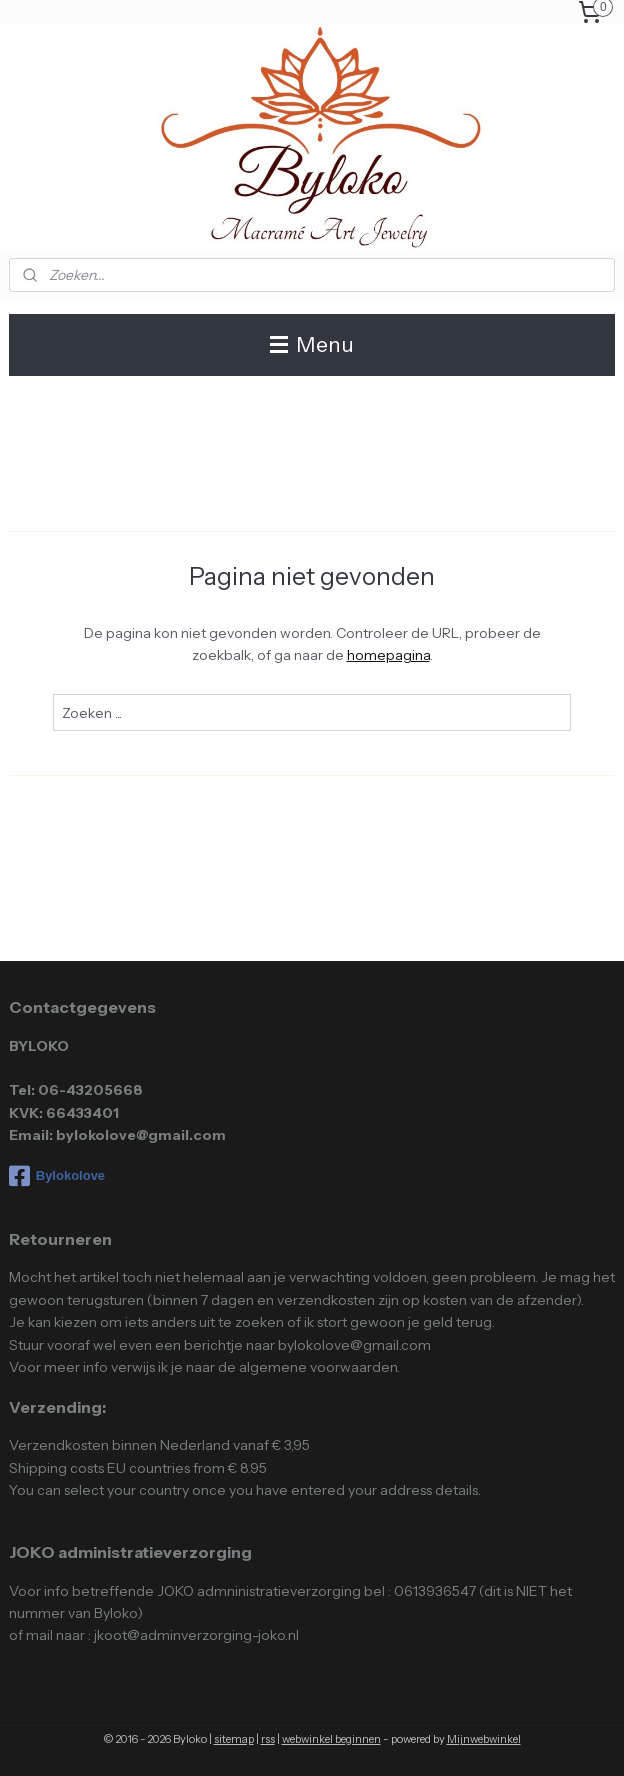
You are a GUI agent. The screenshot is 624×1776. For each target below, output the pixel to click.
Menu (312, 344)
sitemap (234, 1739)
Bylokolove (57, 1176)
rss (268, 1739)
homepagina (388, 655)
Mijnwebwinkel (484, 1739)
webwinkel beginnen (331, 1739)
